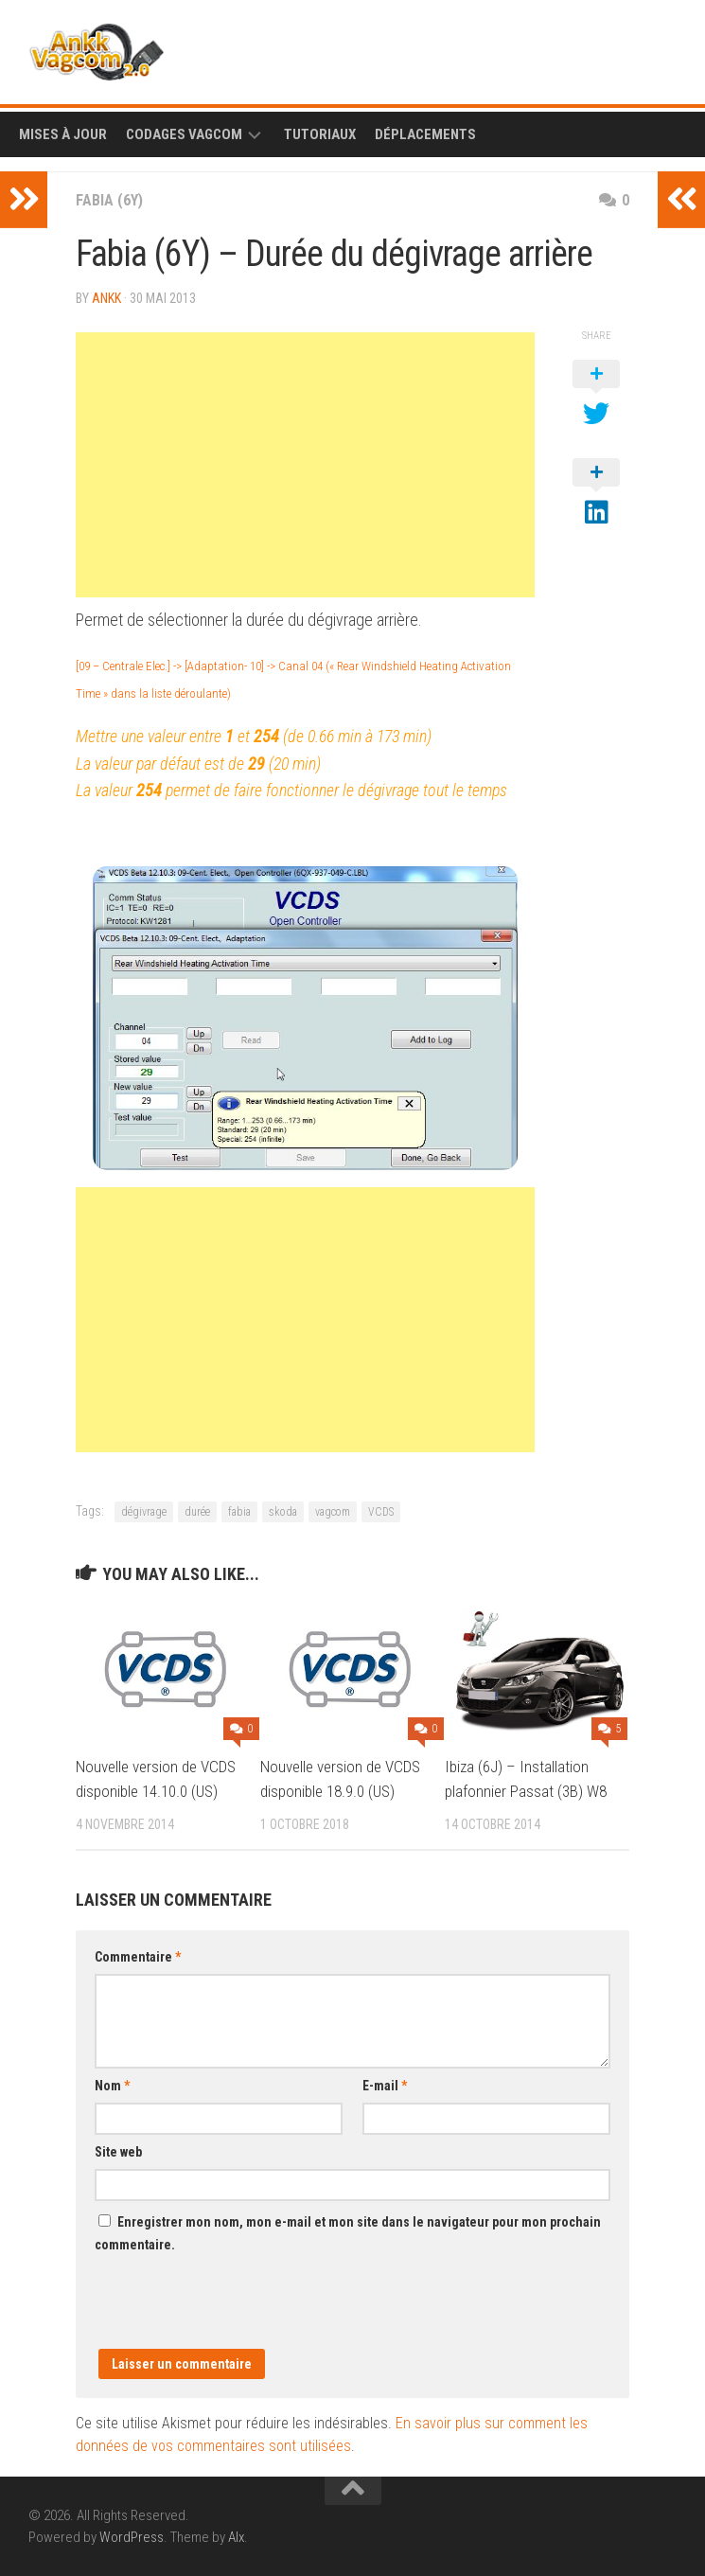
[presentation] (238, 2312)
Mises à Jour (63, 134)
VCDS (381, 1512)
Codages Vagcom (184, 134)
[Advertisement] (305, 464)
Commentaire (138, 1956)
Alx (236, 2537)
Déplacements (425, 134)
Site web (118, 2151)
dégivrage (144, 1512)
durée (197, 1512)
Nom (112, 2085)
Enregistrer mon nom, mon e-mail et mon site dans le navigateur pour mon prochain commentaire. (348, 2233)
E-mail (384, 2085)
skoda (283, 1512)
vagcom (332, 1512)
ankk (106, 298)
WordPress (131, 2537)
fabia (239, 1512)
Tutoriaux (320, 134)
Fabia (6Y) (109, 200)
